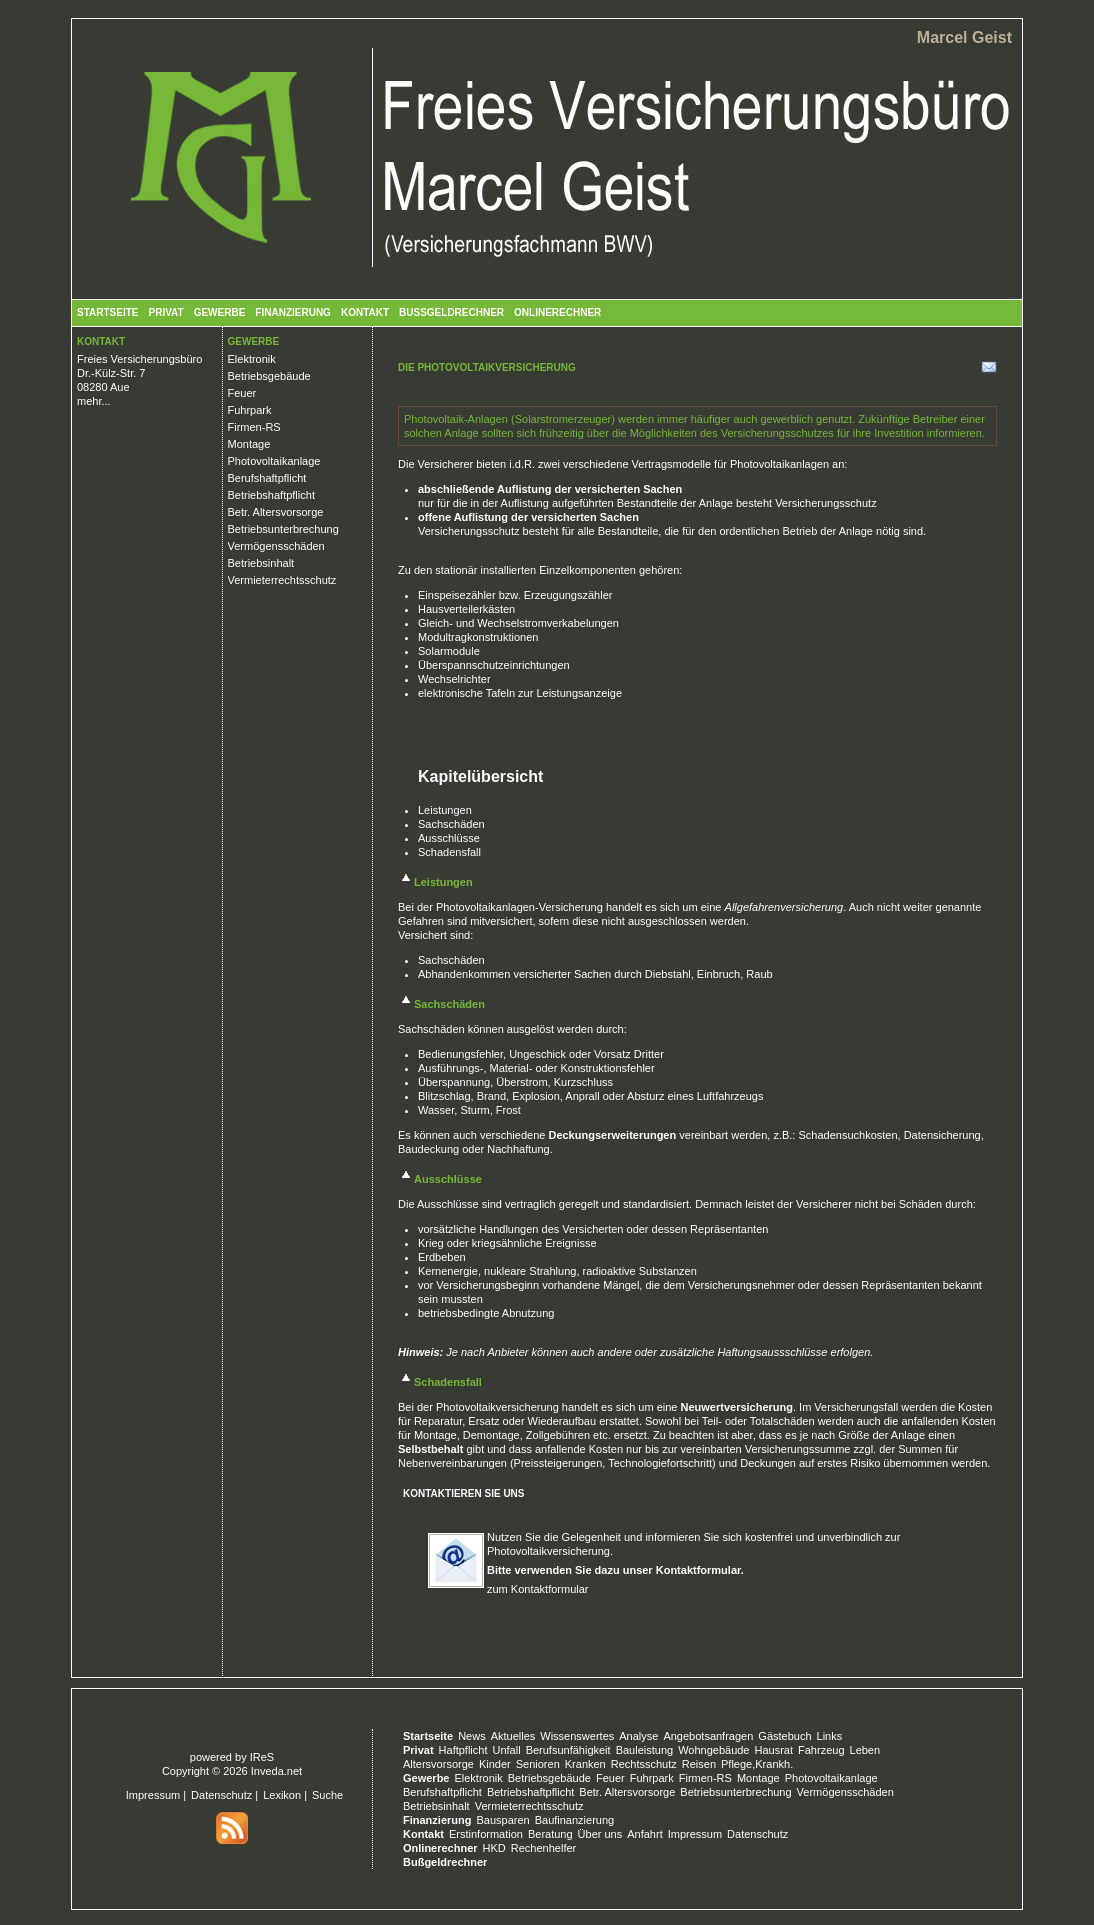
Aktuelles (513, 1736)
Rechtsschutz (644, 1764)
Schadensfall (449, 852)
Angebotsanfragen (708, 1736)
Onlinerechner (557, 312)
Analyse (638, 1736)
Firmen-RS (254, 427)
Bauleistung (645, 1750)
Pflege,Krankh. (757, 1764)
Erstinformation (486, 1834)
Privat (165, 312)
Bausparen (502, 1820)
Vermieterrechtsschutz (282, 580)
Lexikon (282, 1795)
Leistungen (445, 810)
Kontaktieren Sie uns (464, 1493)
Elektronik (252, 359)
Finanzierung (293, 312)
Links (830, 1736)
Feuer (242, 393)
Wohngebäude (713, 1750)
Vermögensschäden (276, 546)
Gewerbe (220, 312)
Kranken (585, 1764)
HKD (494, 1848)
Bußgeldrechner (451, 312)
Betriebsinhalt (261, 563)
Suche (327, 1795)
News (472, 1736)
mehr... (94, 401)
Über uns (600, 1834)
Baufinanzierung (575, 1820)
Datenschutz (221, 1795)
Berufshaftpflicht (267, 478)
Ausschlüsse (449, 838)
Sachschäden (451, 824)
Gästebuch (784, 1736)
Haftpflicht (463, 1750)
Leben (865, 1750)
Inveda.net (276, 1771)
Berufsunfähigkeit (568, 1750)
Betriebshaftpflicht (271, 495)
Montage (249, 444)
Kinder (495, 1764)
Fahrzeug (821, 1750)
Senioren (538, 1764)
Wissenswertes (577, 1736)
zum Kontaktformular (537, 1589)
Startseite (107, 312)
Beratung (550, 1834)
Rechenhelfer (543, 1848)
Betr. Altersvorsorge (276, 512)
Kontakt (365, 312)
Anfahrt (644, 1834)
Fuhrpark (250, 410)
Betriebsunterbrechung (283, 529)
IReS (262, 1757)
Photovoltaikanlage (274, 461)
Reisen (699, 1764)
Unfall (507, 1750)
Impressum (153, 1795)
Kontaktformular (698, 1570)
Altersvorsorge (438, 1764)
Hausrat (774, 1750)
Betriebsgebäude (269, 376)
